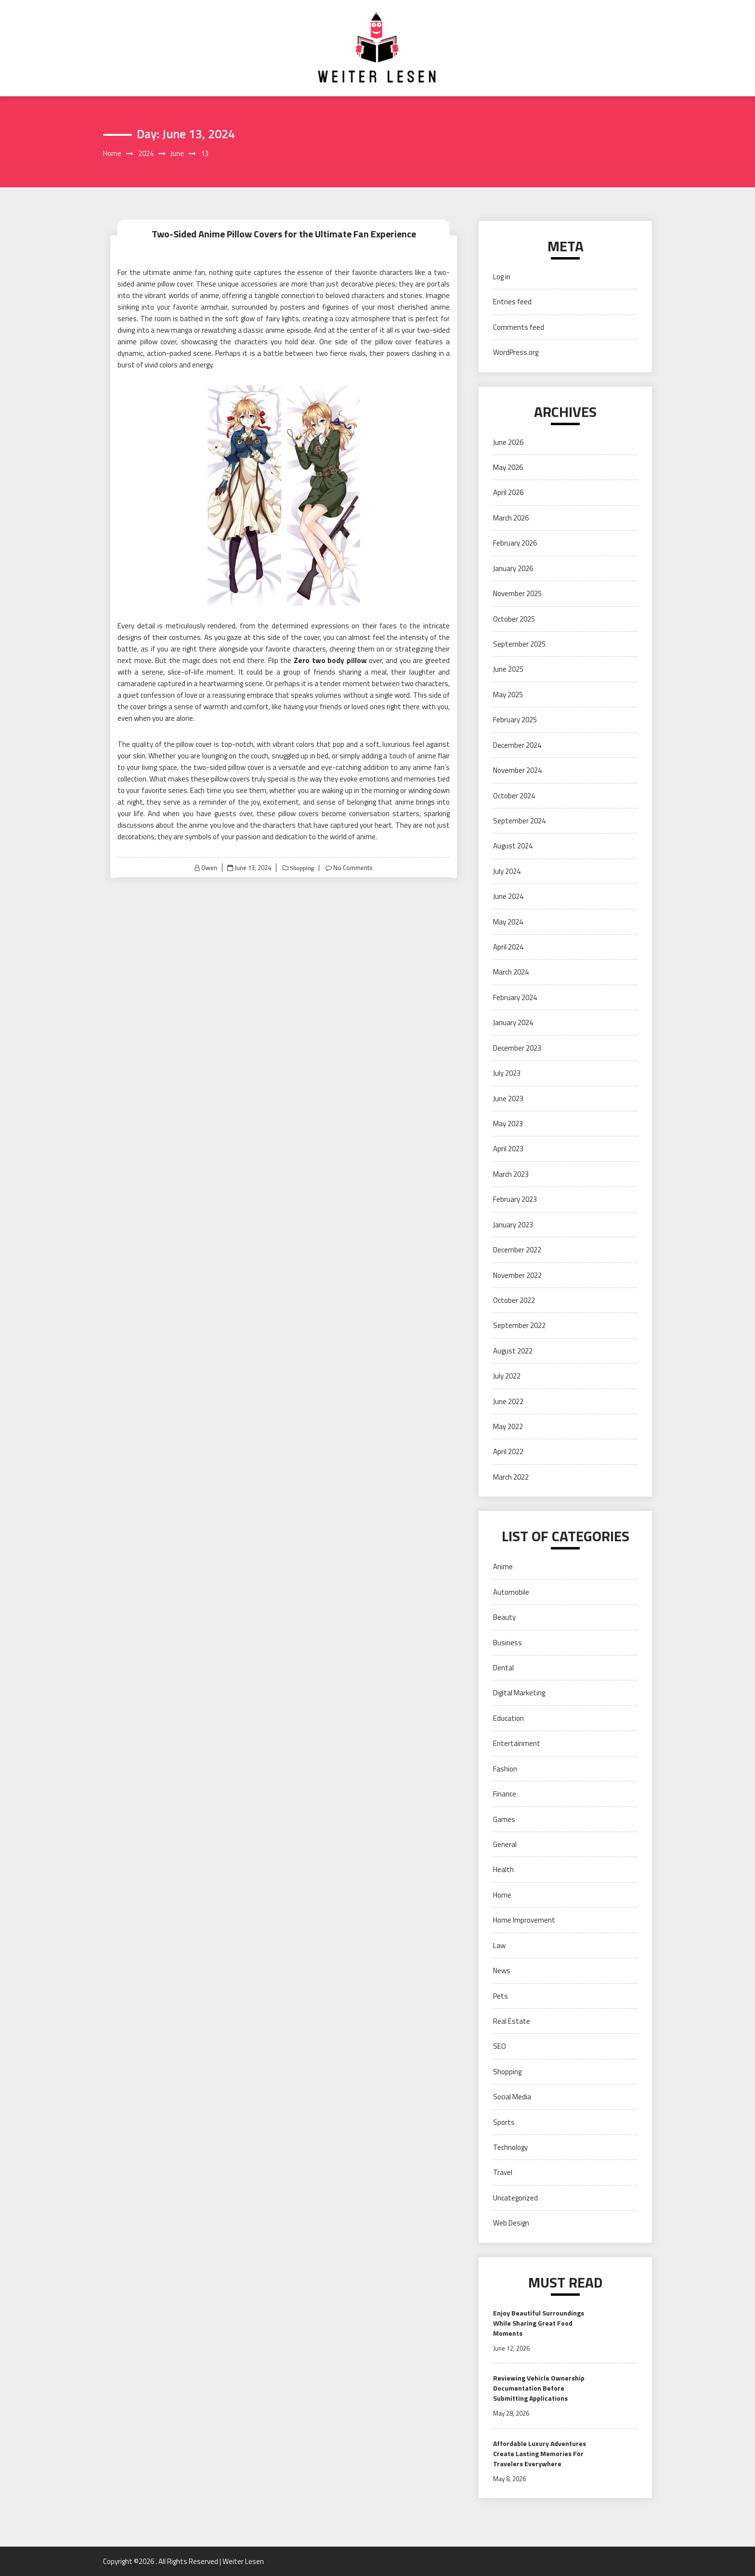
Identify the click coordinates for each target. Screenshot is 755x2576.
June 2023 (508, 1098)
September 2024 (519, 820)
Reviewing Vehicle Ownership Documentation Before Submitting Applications (539, 2388)
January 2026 (513, 568)
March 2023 (511, 1174)
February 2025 (515, 719)
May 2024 (508, 921)
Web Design (511, 2222)
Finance (504, 1793)
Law (499, 1945)
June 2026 (508, 442)
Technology (510, 2147)
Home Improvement (524, 1919)
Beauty (504, 1617)
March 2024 (511, 971)
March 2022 (511, 1477)
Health (503, 1869)
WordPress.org (515, 352)
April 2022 (508, 1451)
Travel (502, 2172)
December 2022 (517, 1249)
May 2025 (508, 694)
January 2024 (513, 1022)
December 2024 (517, 745)
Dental (503, 1667)
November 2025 (517, 593)
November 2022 (517, 1275)
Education (508, 1718)
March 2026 (511, 517)
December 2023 (517, 1048)
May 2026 (508, 467)
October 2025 (514, 618)
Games (504, 1819)
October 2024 (514, 795)
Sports (504, 2122)
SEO (499, 2046)
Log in (501, 276)
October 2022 (514, 1300)
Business (507, 1642)
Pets (500, 1996)
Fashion (505, 1768)
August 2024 (513, 845)
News (501, 1970)
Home (502, 1894)
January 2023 (513, 1224)
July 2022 (507, 1375)
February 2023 (515, 1199)
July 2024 (507, 871)
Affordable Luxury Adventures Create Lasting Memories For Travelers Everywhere (539, 2453)
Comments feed (518, 327)
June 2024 (508, 896)
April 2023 (508, 1148)
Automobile (511, 1592)
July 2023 (507, 1073)
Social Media (512, 2096)
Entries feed (512, 301)
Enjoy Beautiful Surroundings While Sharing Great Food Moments (538, 2323)
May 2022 (508, 1426)
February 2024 (515, 997)
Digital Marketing (519, 1692)
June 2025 (508, 669)
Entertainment (516, 1743)
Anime (503, 1566)
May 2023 (508, 1123)
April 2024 (508, 946)
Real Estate (511, 2021)
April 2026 (508, 492)
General (505, 1844)
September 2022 (519, 1325)
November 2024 (517, 770)
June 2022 (508, 1401)
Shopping (301, 868)
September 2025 (519, 644)
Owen (209, 867)
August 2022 (513, 1350)
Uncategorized (515, 2197)
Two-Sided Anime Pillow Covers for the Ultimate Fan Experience (284, 233)
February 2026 (515, 542)
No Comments (353, 867)
